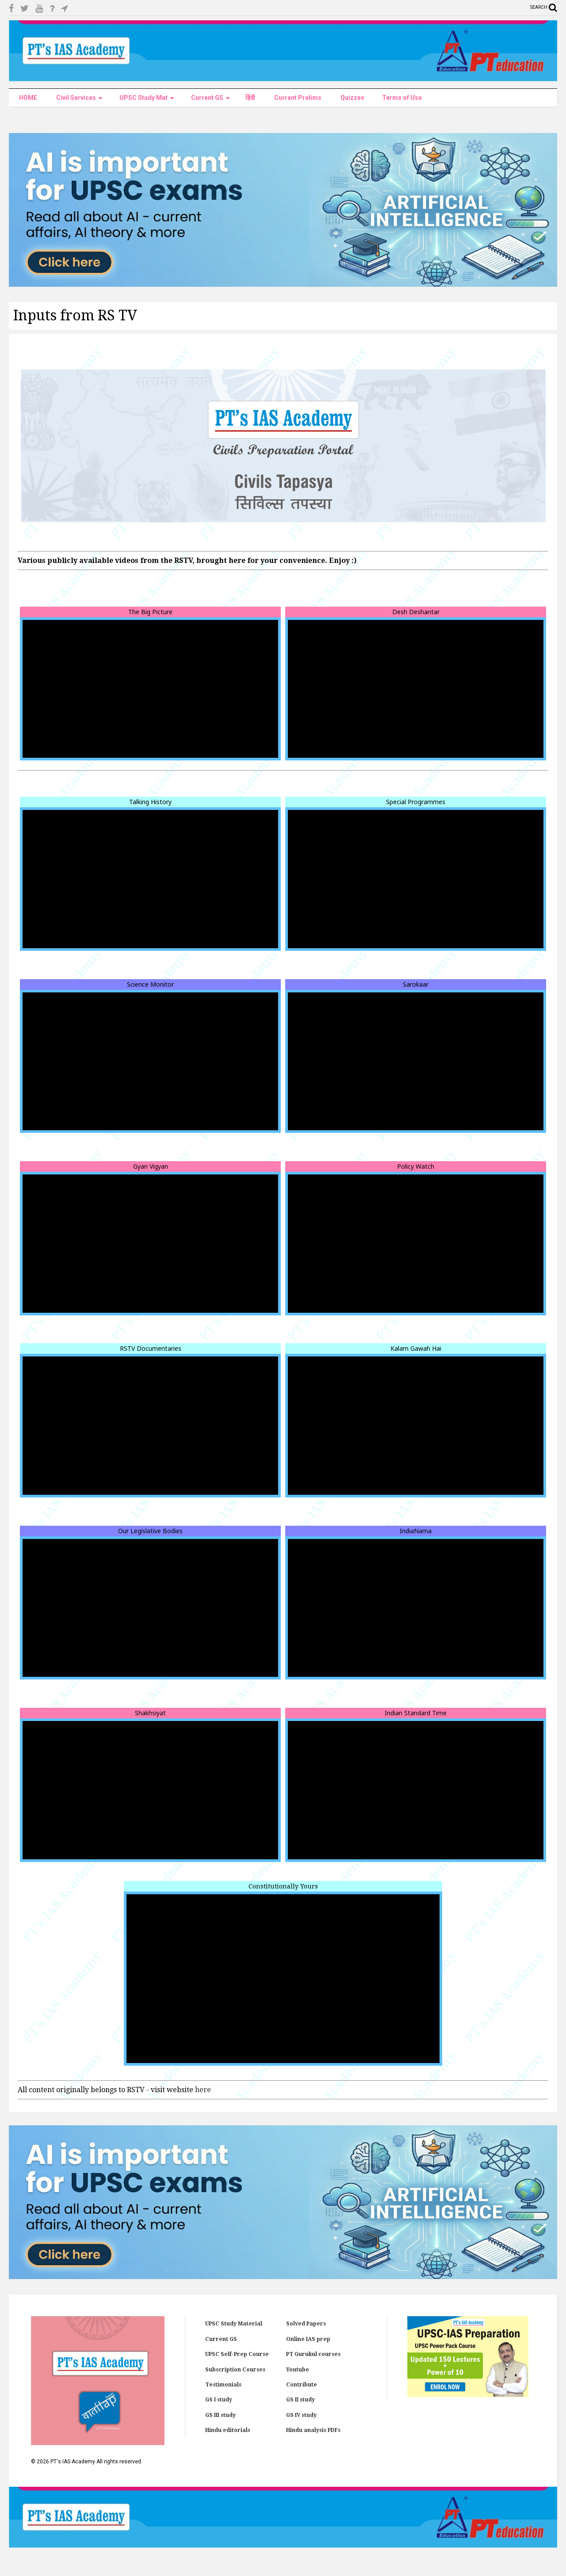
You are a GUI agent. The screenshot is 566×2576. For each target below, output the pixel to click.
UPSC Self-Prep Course (237, 2354)
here (203, 2090)
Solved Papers (306, 2324)
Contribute (301, 2385)
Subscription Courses (235, 2370)
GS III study (220, 2415)
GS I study (218, 2400)
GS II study (300, 2400)
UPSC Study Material (233, 2324)
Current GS (221, 2339)
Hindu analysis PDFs (313, 2430)
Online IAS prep (308, 2339)
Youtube (297, 2370)
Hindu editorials (227, 2430)
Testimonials (223, 2385)
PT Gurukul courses (313, 2354)
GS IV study (301, 2415)
